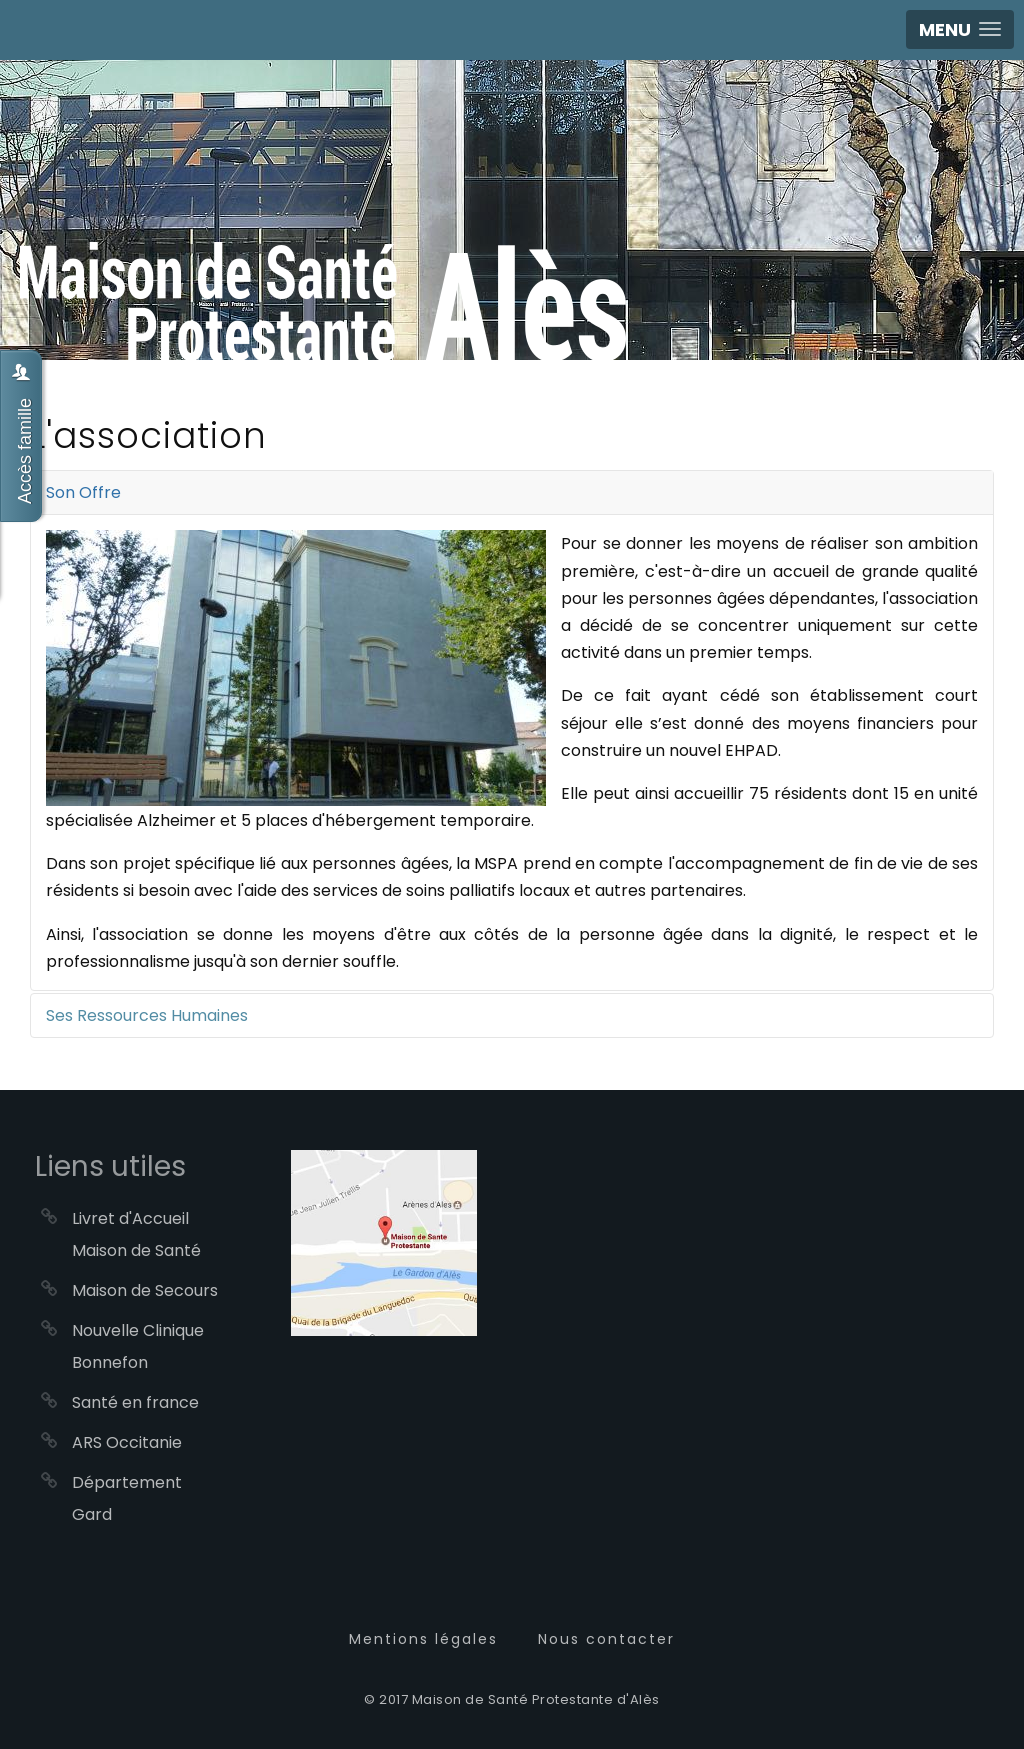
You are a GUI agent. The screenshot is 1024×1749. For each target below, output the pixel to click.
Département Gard (127, 1498)
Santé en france (135, 1402)
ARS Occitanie (127, 1442)
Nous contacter (606, 1639)
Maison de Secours (145, 1290)
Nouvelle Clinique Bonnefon (138, 1346)
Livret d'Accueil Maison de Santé (136, 1234)
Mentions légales (423, 1639)
